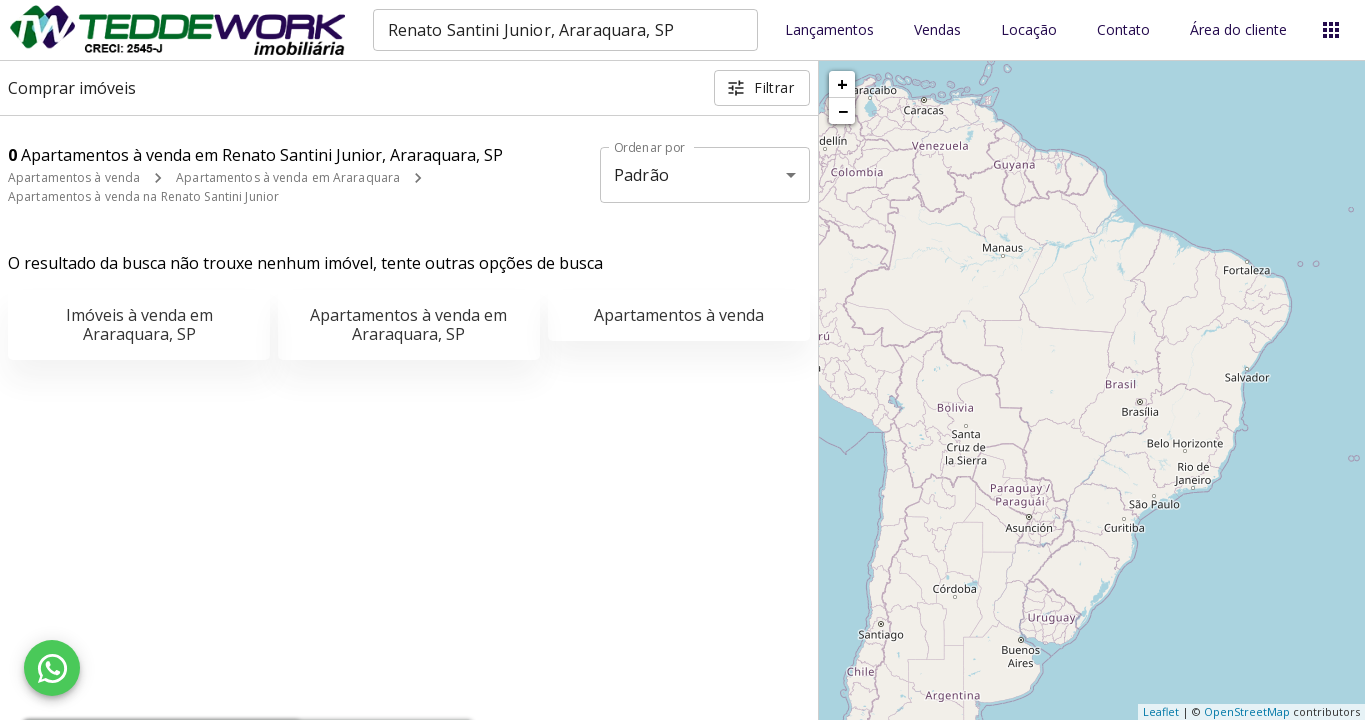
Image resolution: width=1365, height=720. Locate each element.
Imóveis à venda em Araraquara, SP (139, 324)
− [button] (843, 111)
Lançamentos (829, 30)
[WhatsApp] (52, 668)
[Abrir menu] (1331, 30)
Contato (1123, 30)
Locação (1029, 30)
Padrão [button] (641, 175)
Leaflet (1161, 711)
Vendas (937, 30)
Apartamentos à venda (74, 177)
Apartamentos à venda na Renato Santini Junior (143, 196)
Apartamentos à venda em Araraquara (288, 177)
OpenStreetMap (1247, 711)
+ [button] (842, 84)
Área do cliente (1238, 30)
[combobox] (565, 30)
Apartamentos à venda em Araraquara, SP (408, 324)
